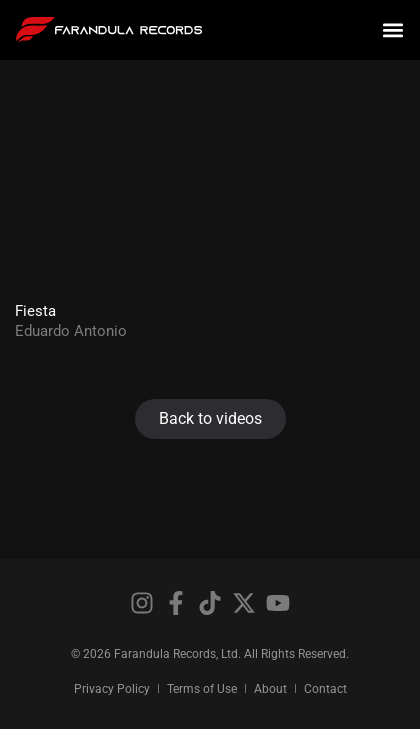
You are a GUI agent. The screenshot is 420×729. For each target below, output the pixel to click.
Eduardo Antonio (71, 331)
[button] (393, 30)
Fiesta (35, 311)
